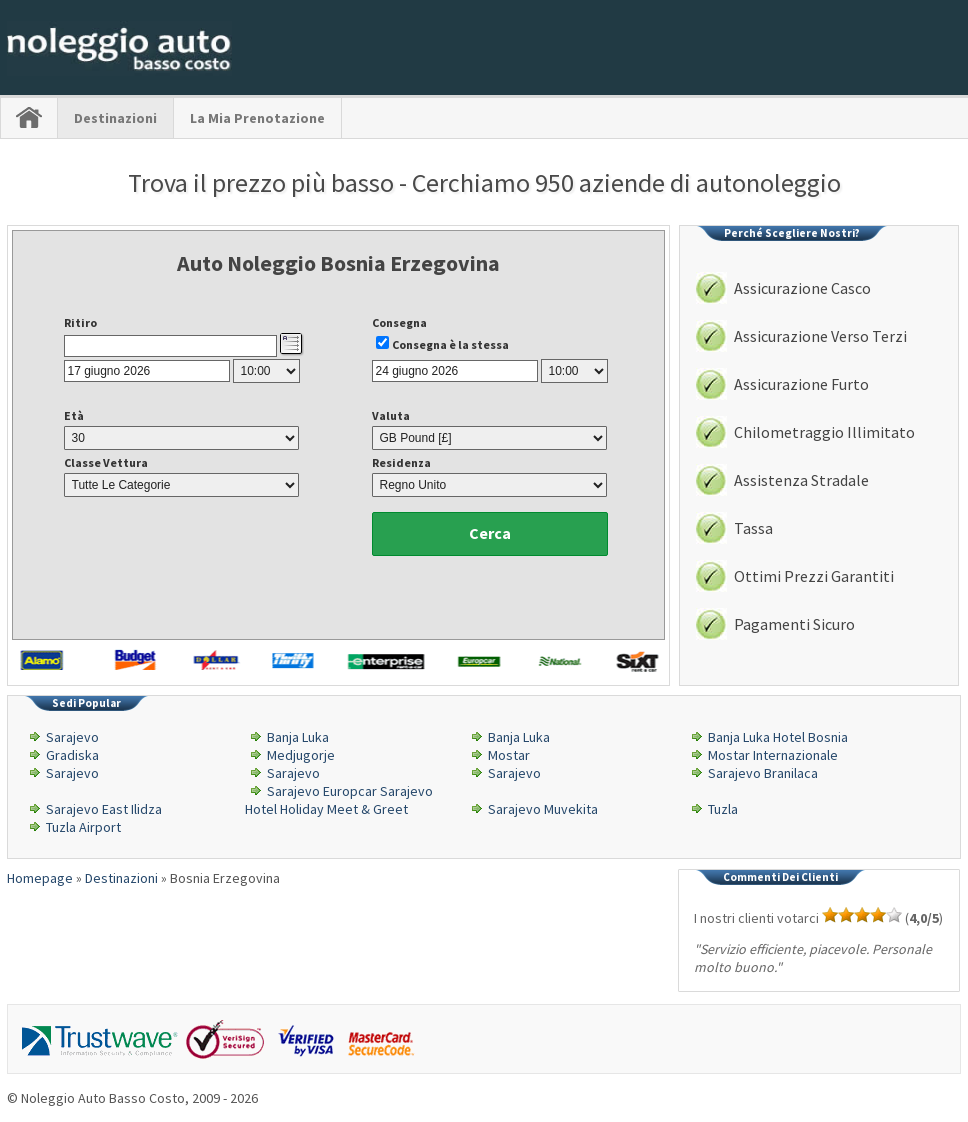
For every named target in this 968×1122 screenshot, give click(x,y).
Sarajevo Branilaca (763, 773)
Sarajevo (72, 737)
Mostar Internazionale (773, 755)
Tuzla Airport (83, 827)
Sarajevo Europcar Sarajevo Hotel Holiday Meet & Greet (339, 800)
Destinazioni (115, 118)
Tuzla (723, 809)
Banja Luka (298, 737)
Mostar (509, 755)
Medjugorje (301, 755)
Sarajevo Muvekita (543, 809)
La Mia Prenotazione (257, 118)
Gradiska (72, 755)
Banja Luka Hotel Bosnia (778, 737)
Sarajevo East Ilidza (104, 809)
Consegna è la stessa (450, 344)
